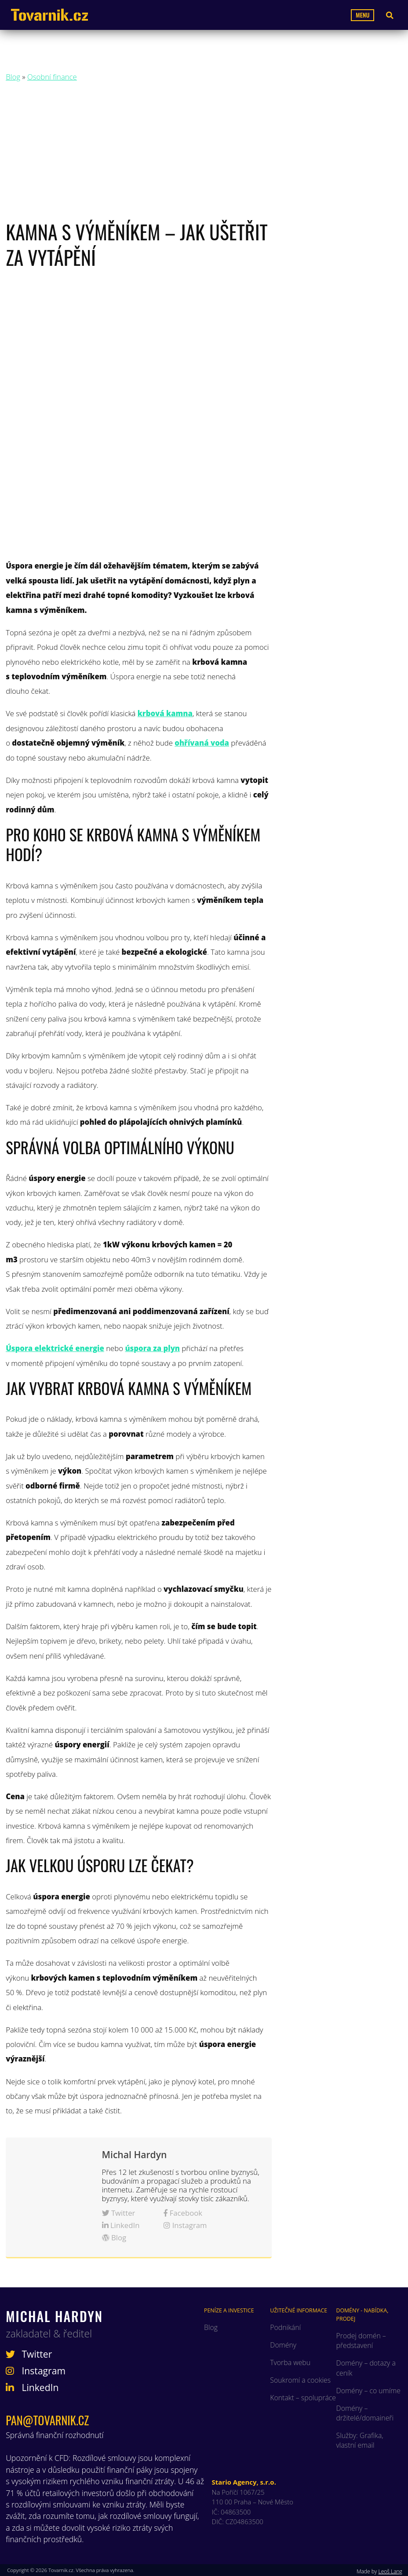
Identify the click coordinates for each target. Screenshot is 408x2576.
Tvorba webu (290, 2362)
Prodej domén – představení (361, 2340)
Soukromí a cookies (300, 2380)
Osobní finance (52, 77)
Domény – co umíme (368, 2390)
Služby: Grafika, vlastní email (359, 2440)
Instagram (185, 2225)
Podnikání (285, 2327)
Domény (283, 2345)
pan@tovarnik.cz (47, 2420)
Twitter (118, 2213)
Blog (13, 77)
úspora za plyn (152, 1348)
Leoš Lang (390, 2571)
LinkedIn (121, 2225)
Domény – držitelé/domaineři (365, 2413)
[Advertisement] (204, 153)
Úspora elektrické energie (55, 1348)
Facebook (183, 2213)
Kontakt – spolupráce (303, 2397)
